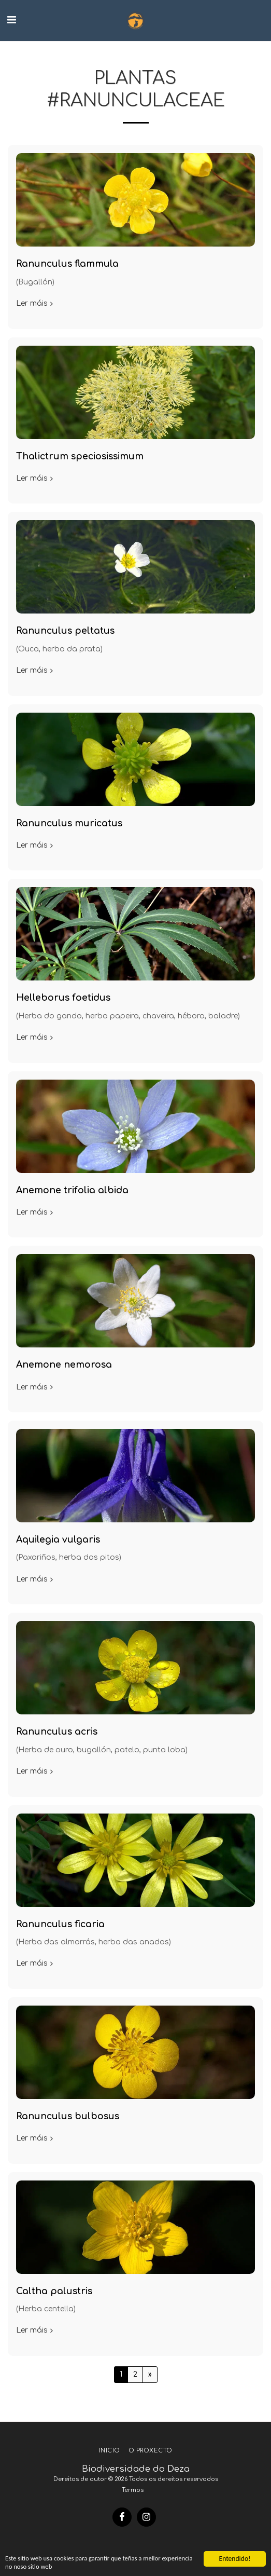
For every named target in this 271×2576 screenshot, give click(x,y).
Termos (133, 2490)
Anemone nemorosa (64, 1365)
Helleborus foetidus (63, 998)
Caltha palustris (54, 2291)
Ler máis (35, 303)
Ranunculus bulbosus (67, 2116)
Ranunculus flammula (67, 264)
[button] (11, 20)
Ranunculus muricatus (69, 823)
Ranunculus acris (56, 1732)
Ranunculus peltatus (65, 631)
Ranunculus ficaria (60, 1924)
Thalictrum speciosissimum (80, 456)
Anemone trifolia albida (72, 1190)
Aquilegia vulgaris (58, 1540)
